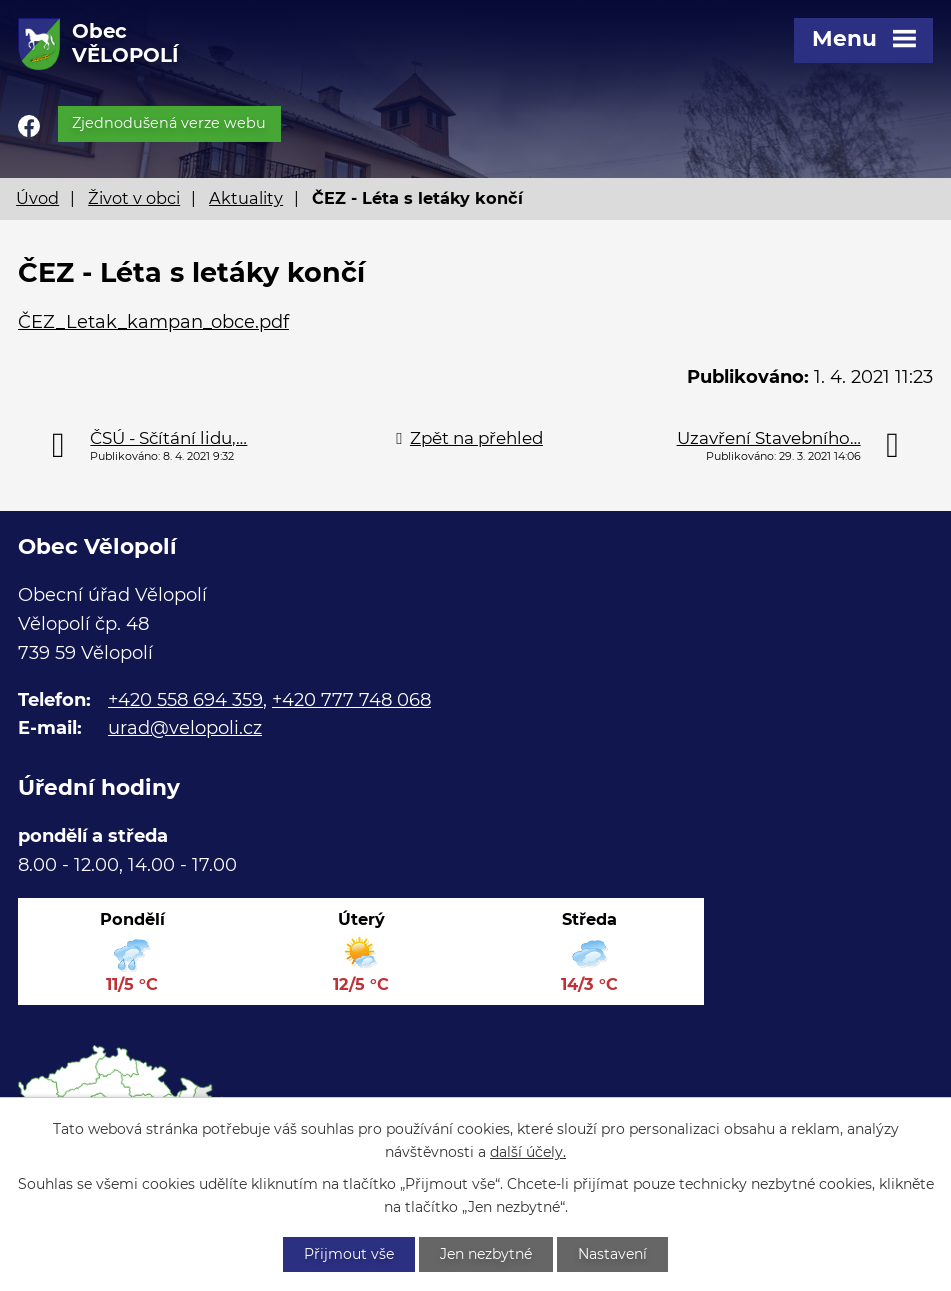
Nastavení (612, 1254)
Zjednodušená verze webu (169, 123)
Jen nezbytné (486, 1254)
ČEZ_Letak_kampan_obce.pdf (153, 322)
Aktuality (246, 198)
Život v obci (134, 198)
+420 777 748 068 (351, 700)
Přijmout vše (349, 1254)
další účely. (528, 1152)
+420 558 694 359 (185, 700)
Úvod (37, 198)
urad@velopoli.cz (185, 728)
